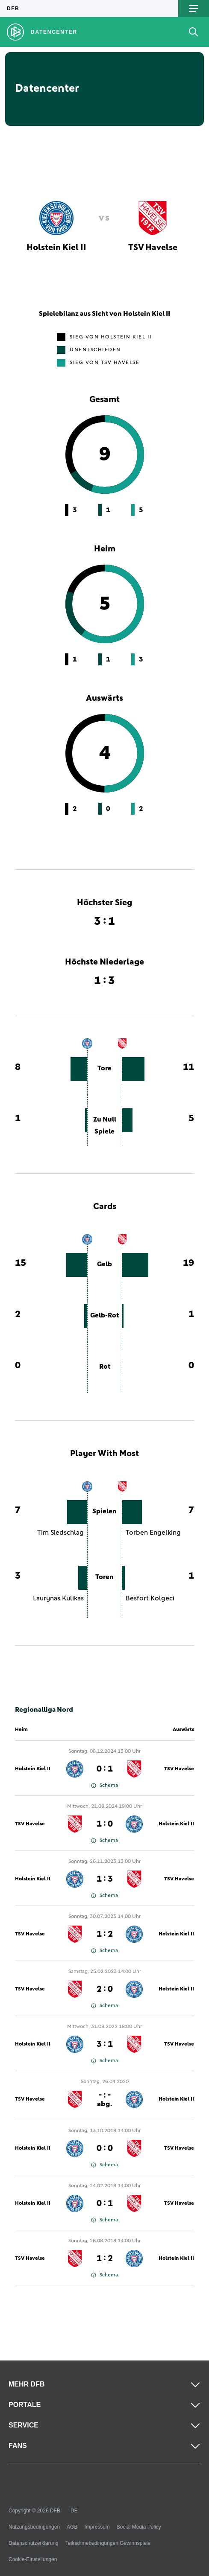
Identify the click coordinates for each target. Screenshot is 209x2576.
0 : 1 (105, 1769)
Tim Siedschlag (60, 1532)
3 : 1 (105, 2044)
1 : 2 (105, 1934)
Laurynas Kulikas (58, 1598)
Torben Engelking (153, 1532)
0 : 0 (105, 2148)
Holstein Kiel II (32, 1769)
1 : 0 (105, 1824)
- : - (104, 2099)
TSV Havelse (179, 1769)
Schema (104, 1785)
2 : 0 (105, 1989)
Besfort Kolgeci (150, 1598)
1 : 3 (105, 1879)
